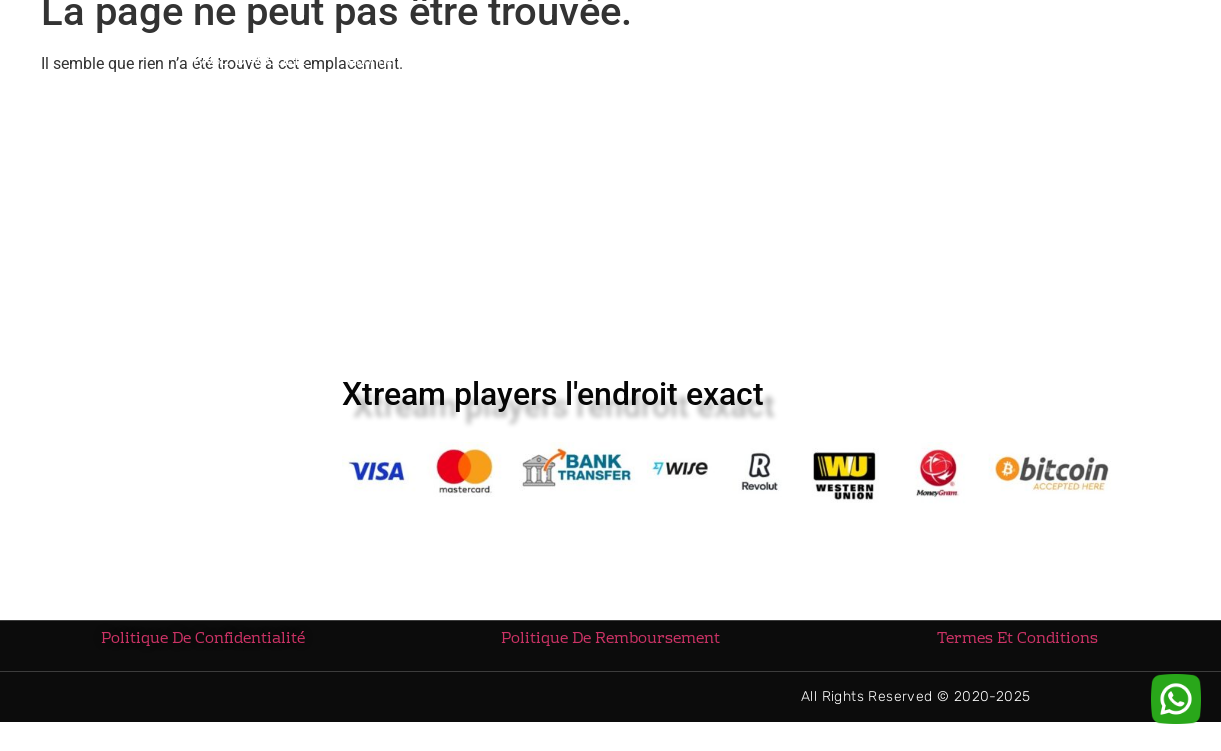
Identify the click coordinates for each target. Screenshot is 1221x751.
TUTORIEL (784, 64)
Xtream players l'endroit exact (553, 403)
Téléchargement (653, 64)
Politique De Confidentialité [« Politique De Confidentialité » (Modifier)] (203, 648)
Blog (881, 64)
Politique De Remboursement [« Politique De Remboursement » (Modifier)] (610, 648)
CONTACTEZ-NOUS (998, 64)
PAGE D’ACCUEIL (249, 64)
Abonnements (387, 64)
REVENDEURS (517, 64)
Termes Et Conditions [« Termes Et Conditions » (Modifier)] (1017, 648)
